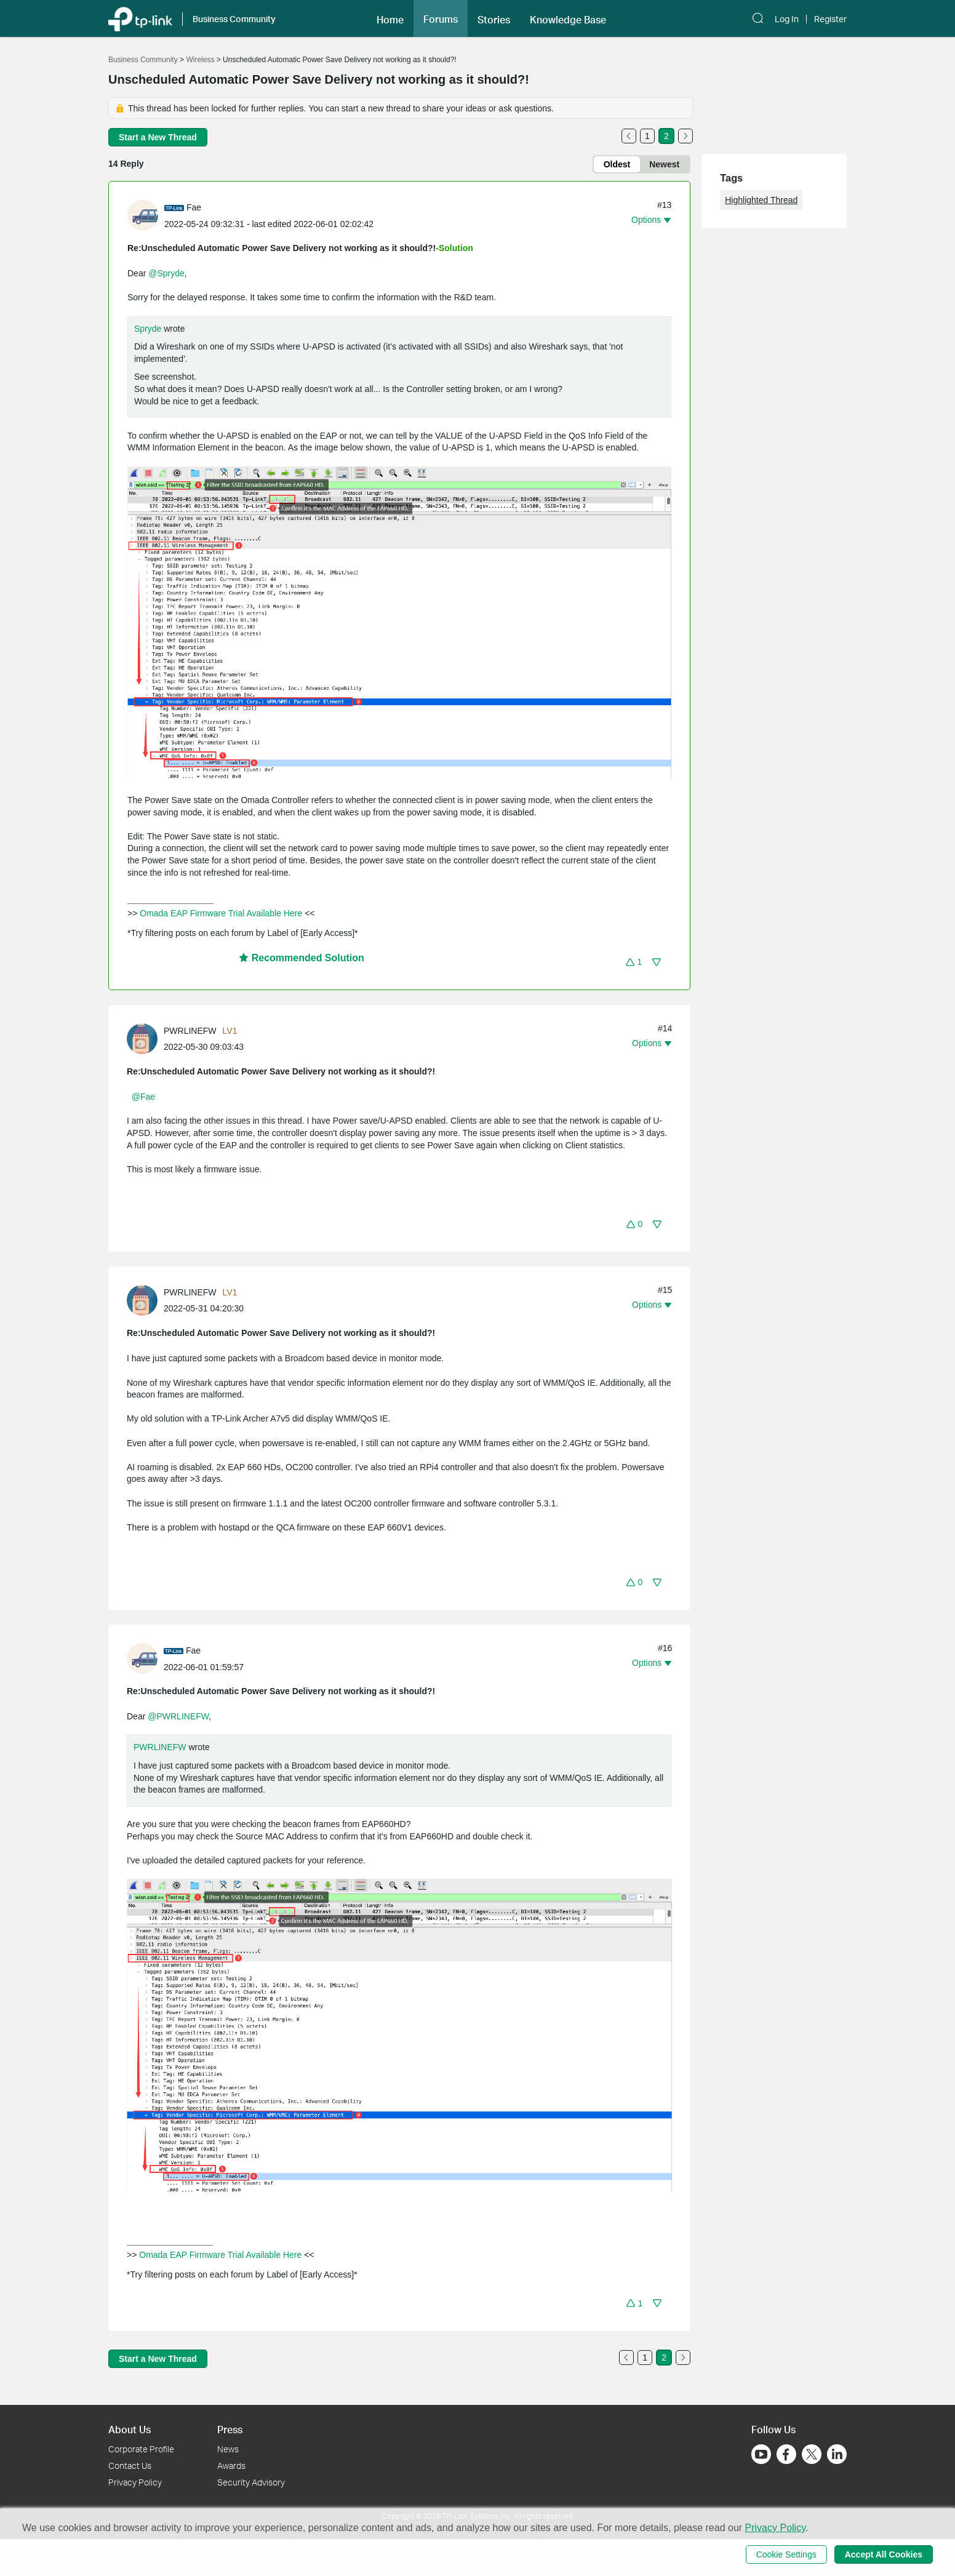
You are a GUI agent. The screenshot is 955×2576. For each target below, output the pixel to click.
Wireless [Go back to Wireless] (200, 59)
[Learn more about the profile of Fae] (145, 215)
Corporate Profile (141, 2449)
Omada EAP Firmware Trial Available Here (221, 913)
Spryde (147, 329)
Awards (231, 2465)
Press (229, 2429)
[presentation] (142, 215)
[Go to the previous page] (628, 136)
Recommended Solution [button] (301, 958)
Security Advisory (251, 2482)
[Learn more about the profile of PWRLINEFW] (145, 1038)
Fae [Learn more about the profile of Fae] (193, 207)
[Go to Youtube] (761, 2454)
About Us (129, 2429)
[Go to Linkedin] (837, 2454)
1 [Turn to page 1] (647, 136)
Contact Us (129, 2465)
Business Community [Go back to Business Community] (143, 59)
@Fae (143, 1097)
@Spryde (166, 273)
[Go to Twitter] (811, 2455)
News (228, 2449)
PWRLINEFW (160, 1747)
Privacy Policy (135, 2482)
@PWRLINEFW (178, 1716)
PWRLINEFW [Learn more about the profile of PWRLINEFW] (190, 1031)
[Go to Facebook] (786, 2454)
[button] (633, 961)
